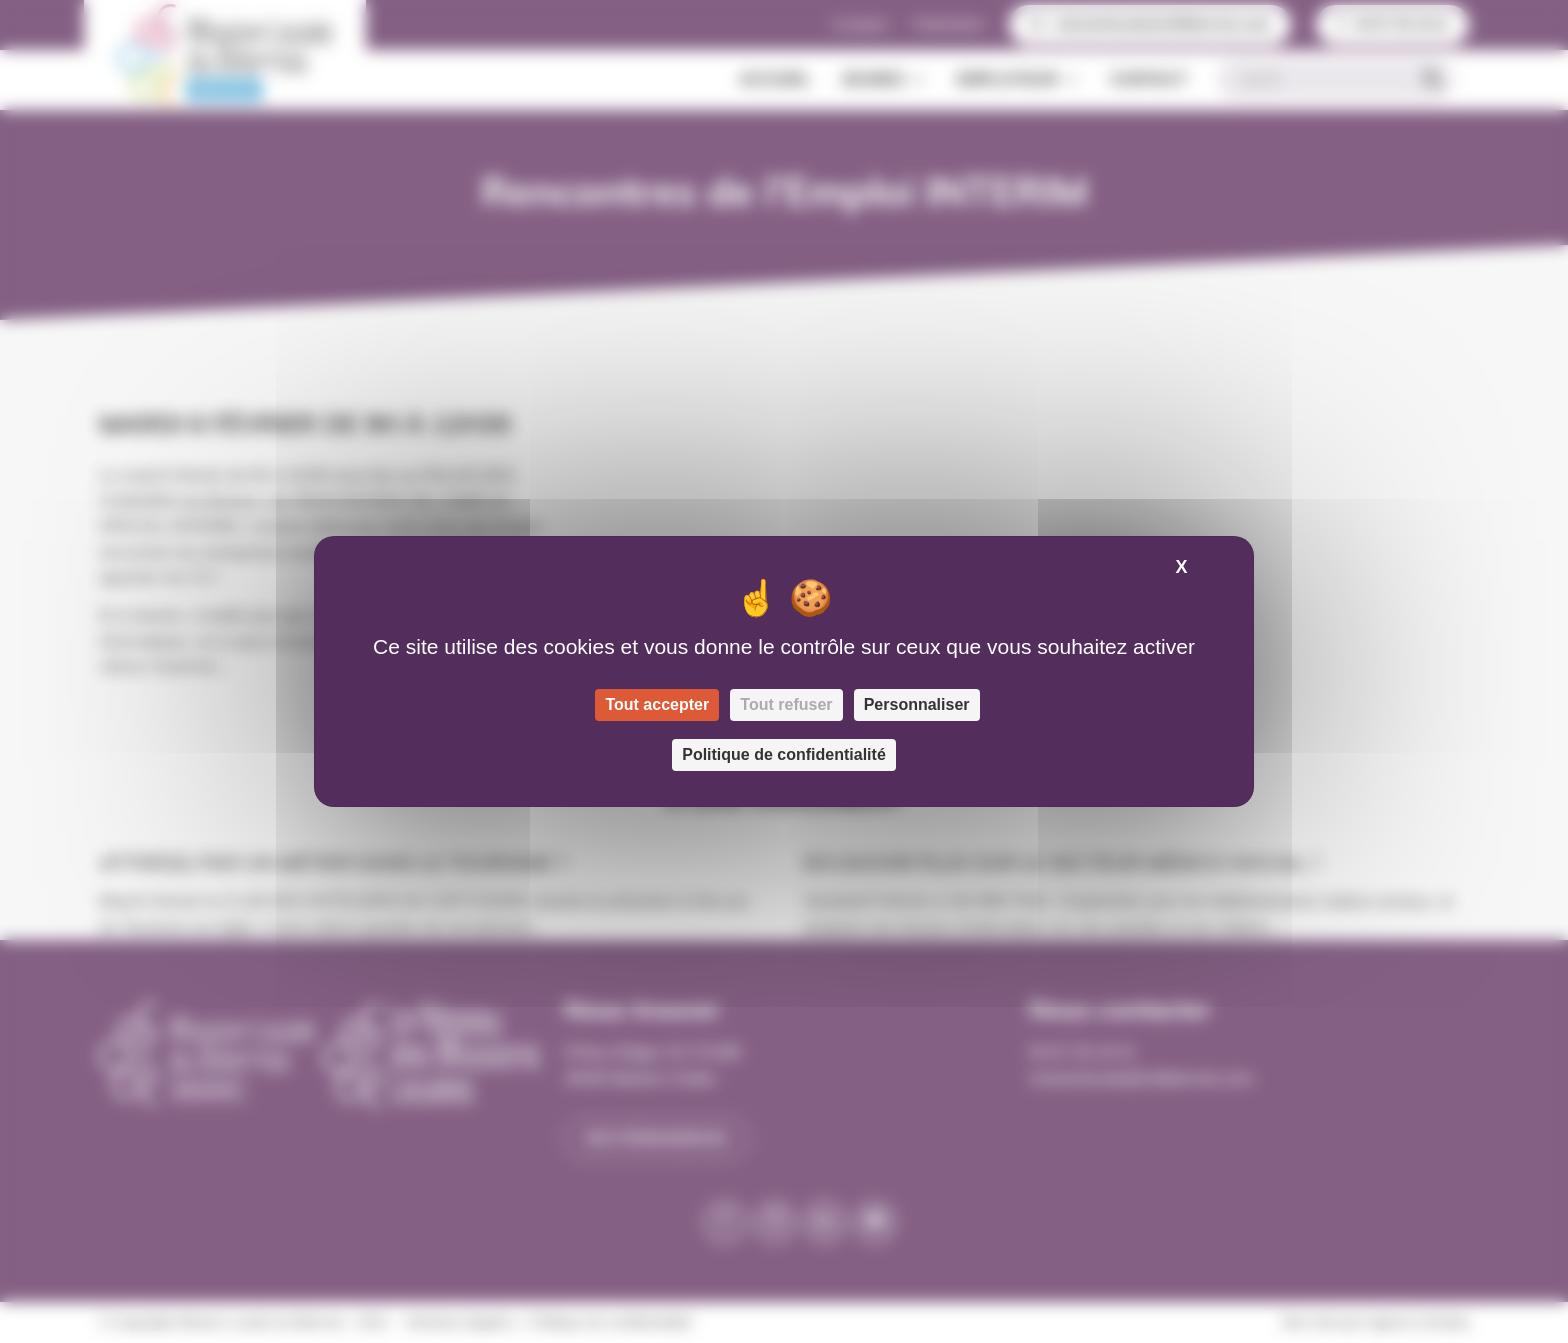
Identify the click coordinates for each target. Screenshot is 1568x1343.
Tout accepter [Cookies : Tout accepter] (657, 704)
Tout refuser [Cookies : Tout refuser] (786, 704)
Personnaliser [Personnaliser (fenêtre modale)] (917, 704)
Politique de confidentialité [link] (784, 754)
